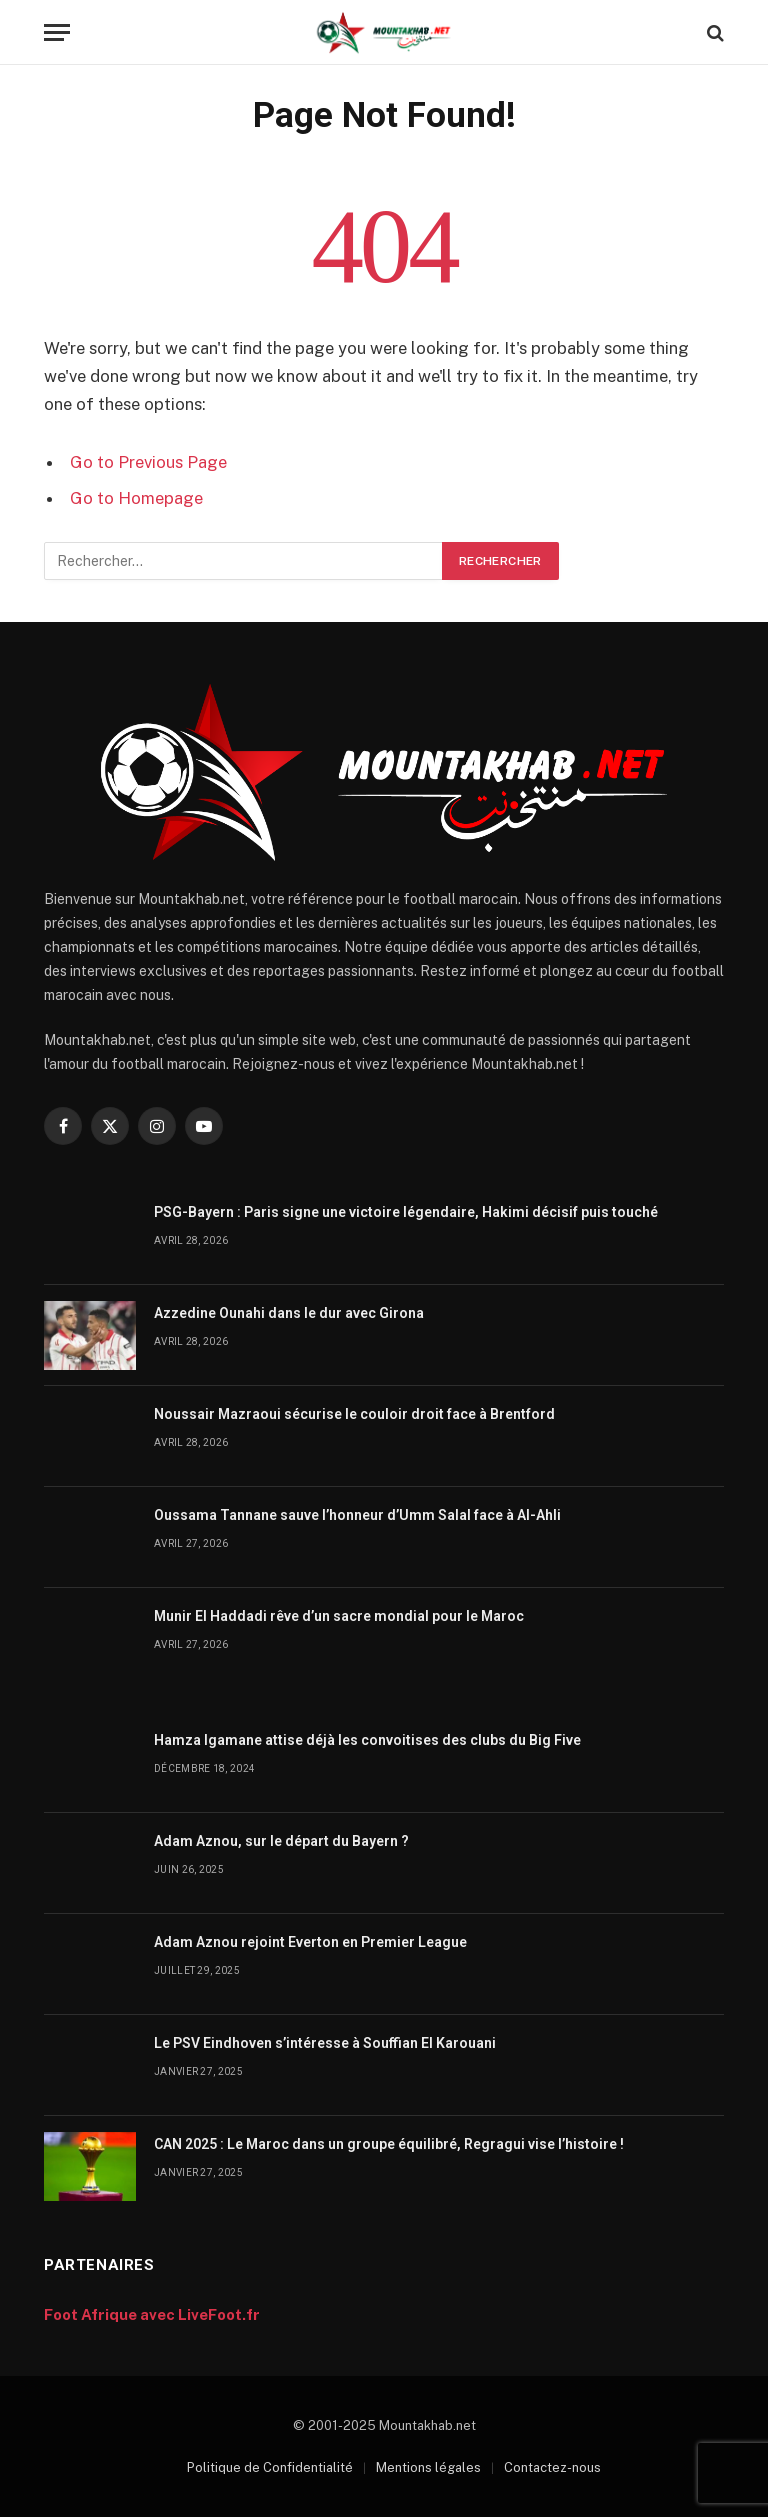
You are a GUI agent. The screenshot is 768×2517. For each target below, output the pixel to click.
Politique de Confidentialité (270, 2467)
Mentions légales (428, 2467)
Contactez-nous (552, 2467)
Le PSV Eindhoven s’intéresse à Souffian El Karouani (325, 2043)
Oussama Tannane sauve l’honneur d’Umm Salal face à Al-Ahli (357, 1515)
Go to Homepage (136, 498)
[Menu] (57, 32)
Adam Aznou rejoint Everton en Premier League (310, 1942)
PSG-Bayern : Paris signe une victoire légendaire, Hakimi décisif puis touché (406, 1212)
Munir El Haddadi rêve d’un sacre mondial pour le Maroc (339, 1616)
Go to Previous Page (148, 462)
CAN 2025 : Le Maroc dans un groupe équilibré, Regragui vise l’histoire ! (389, 2144)
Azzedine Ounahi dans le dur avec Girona (289, 1313)
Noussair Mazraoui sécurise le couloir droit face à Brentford (354, 1414)
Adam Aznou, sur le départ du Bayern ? (281, 1841)
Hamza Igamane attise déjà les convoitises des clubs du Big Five (367, 1740)
